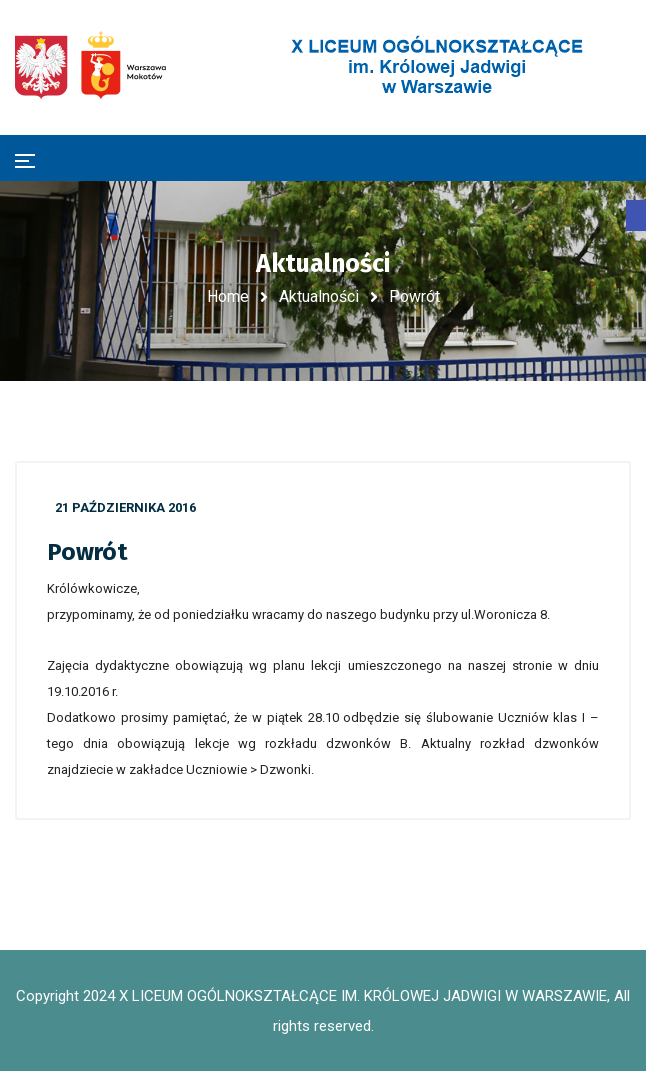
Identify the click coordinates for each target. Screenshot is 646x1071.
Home (228, 296)
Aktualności (319, 296)
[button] (636, 215)
